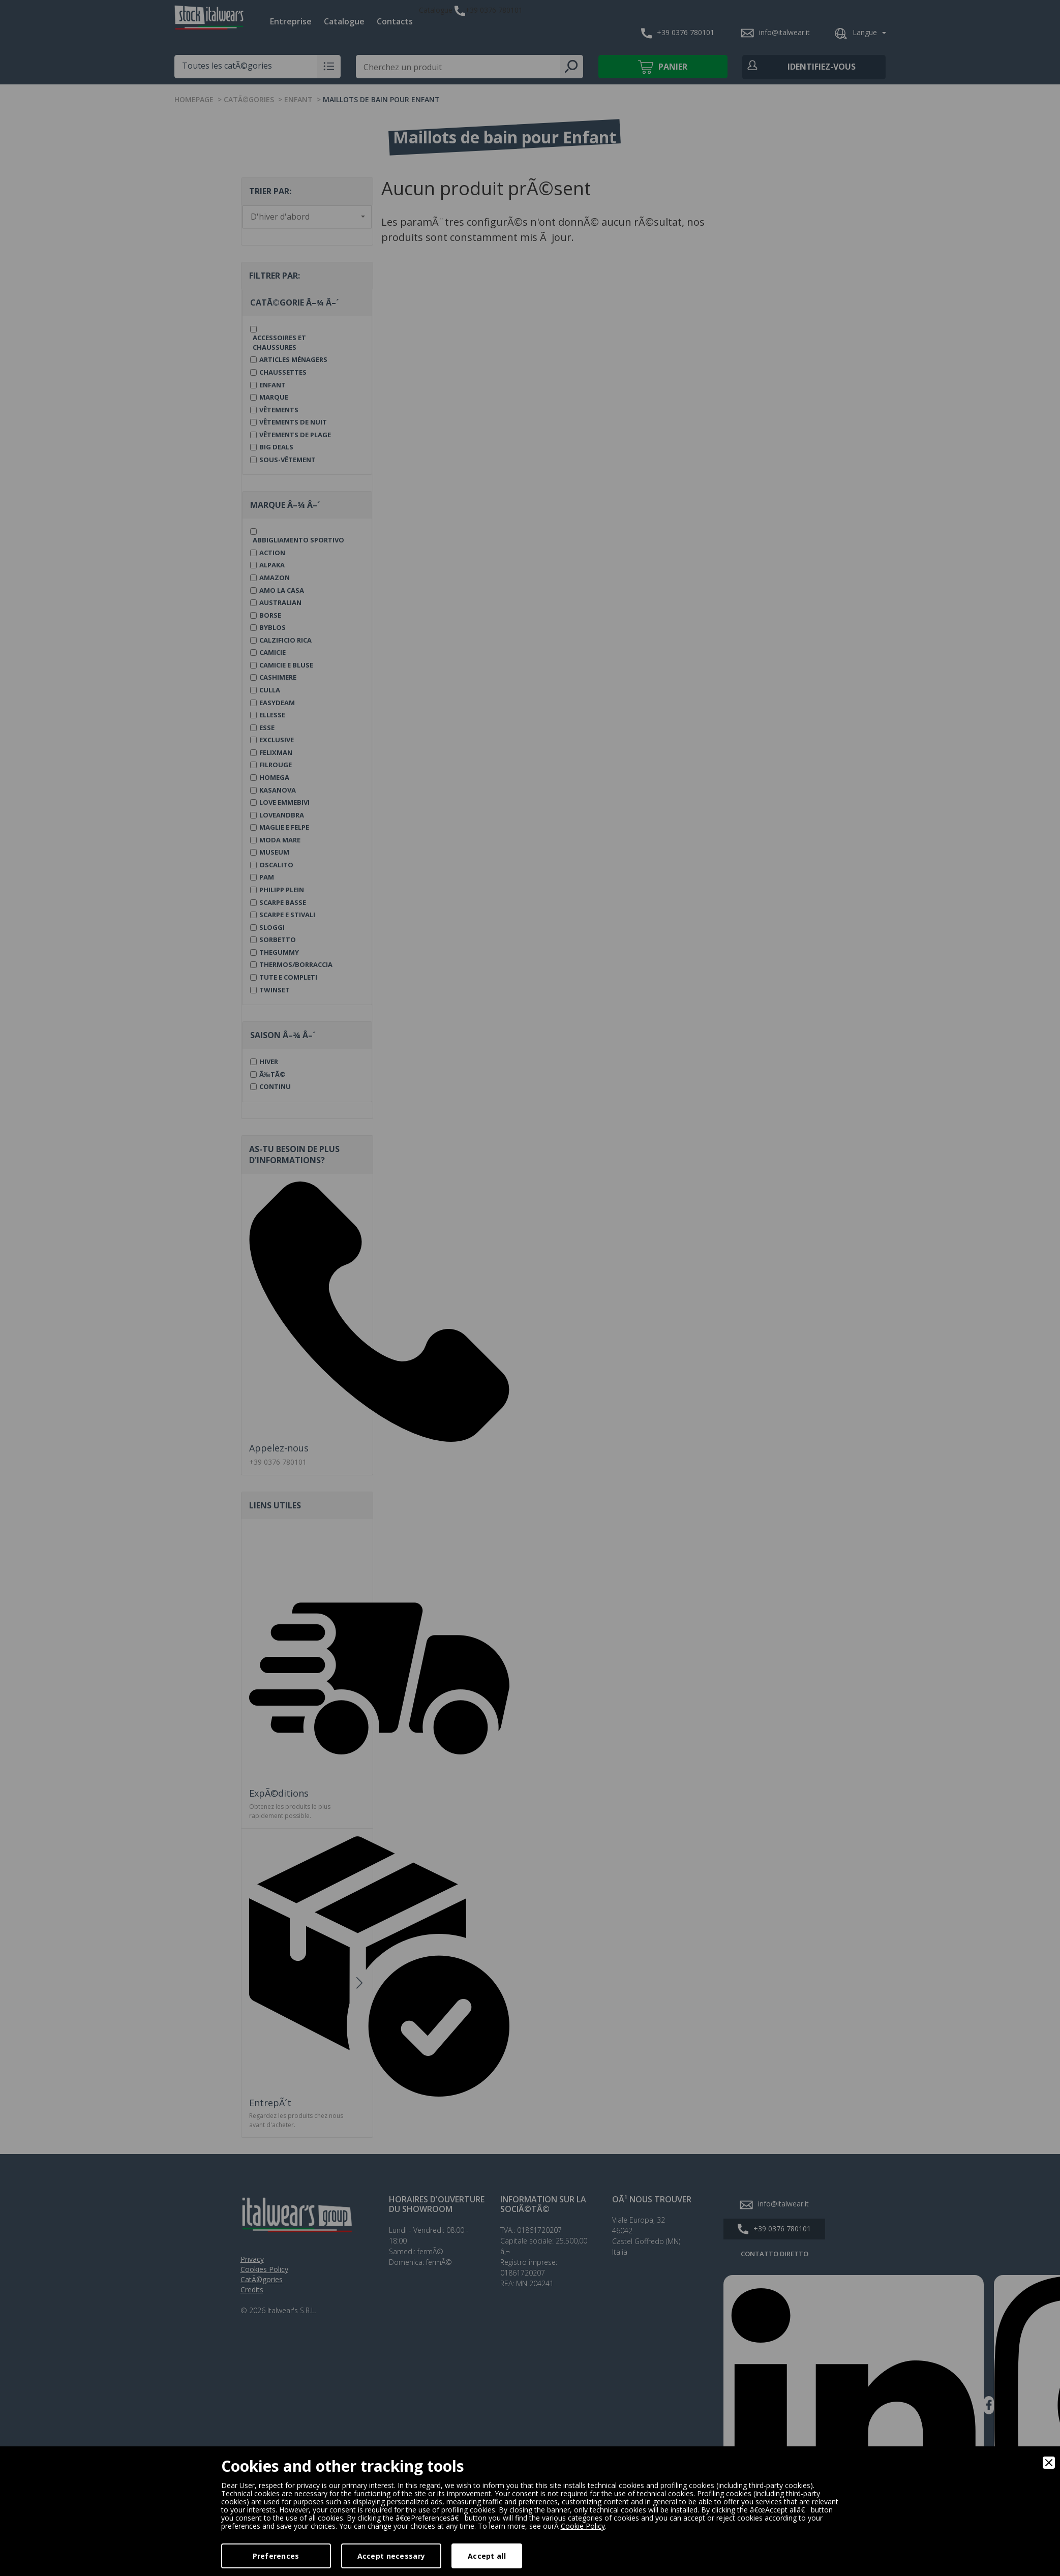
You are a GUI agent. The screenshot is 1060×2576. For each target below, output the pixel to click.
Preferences (276, 2556)
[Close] (1049, 2463)
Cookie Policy (583, 2526)
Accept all (487, 2556)
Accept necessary (391, 2556)
